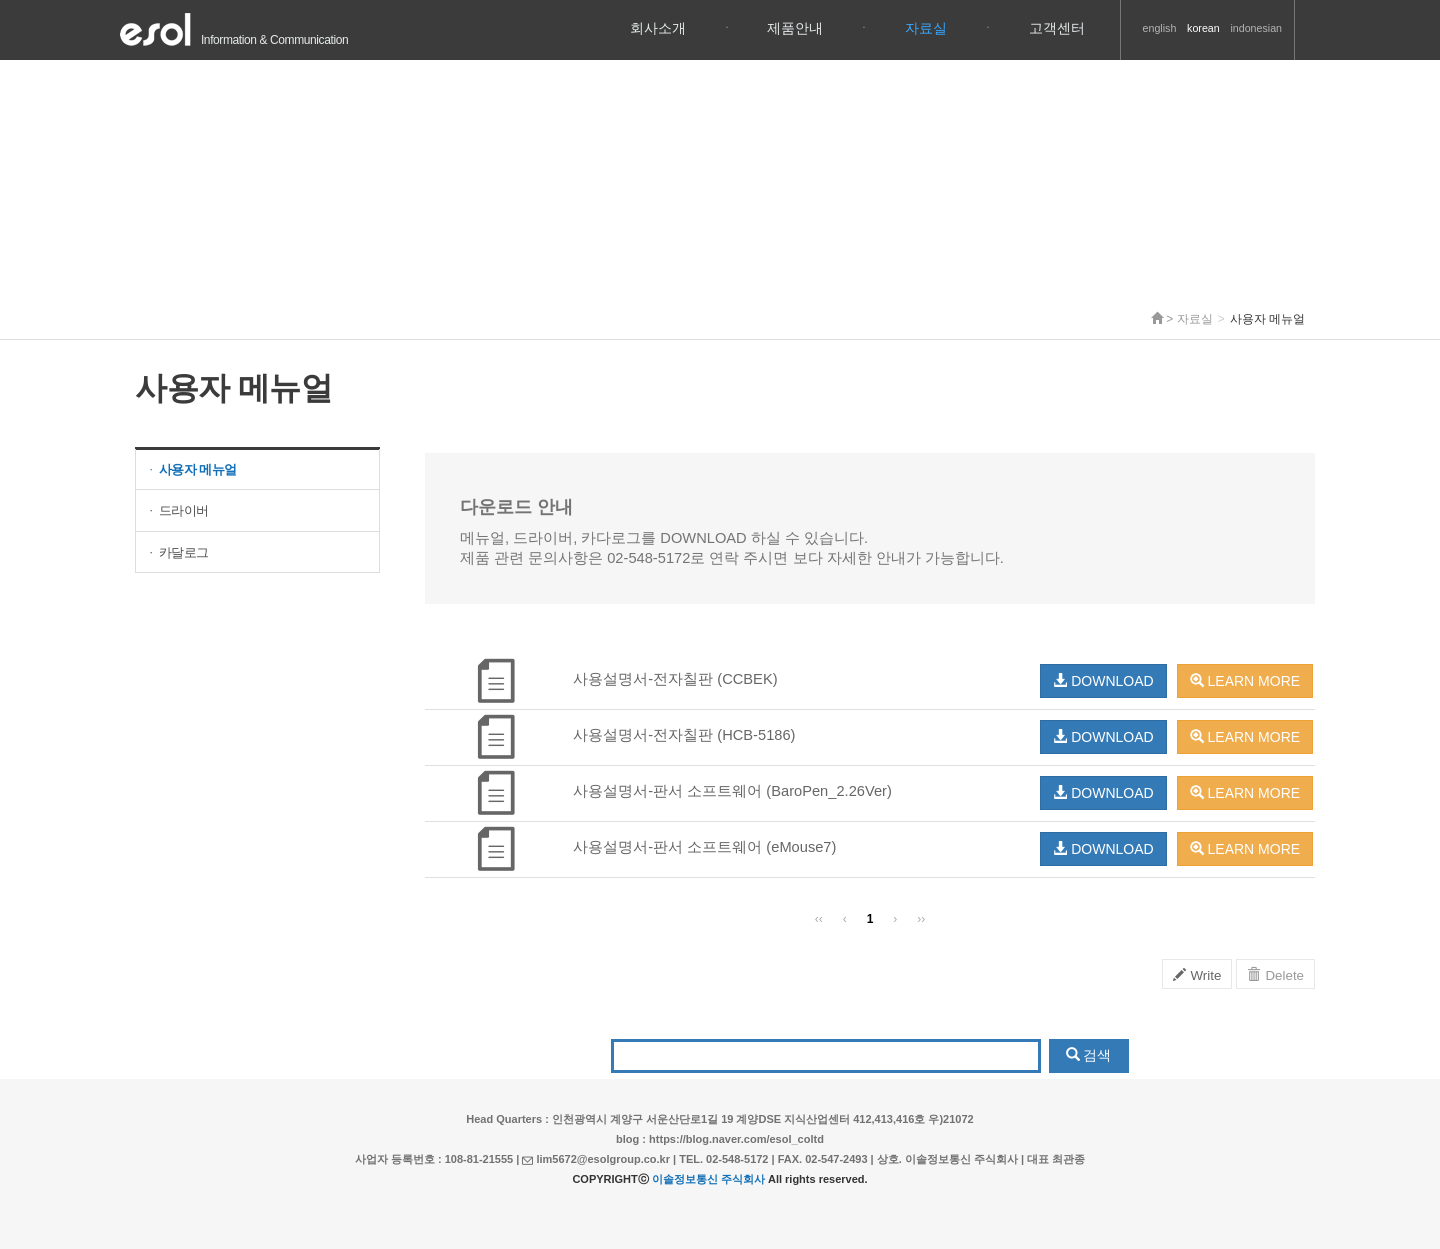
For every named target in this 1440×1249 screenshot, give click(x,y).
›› (921, 919)
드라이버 (177, 510)
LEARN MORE (1245, 681)
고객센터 (1057, 28)
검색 (1089, 1055)
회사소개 (658, 28)
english (1160, 28)
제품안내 (795, 28)
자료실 (926, 28)
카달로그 (177, 552)
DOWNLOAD (1103, 681)
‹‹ (819, 919)
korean (1203, 28)
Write (1197, 975)
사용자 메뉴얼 (191, 469)
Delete (1275, 975)
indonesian (1256, 28)
